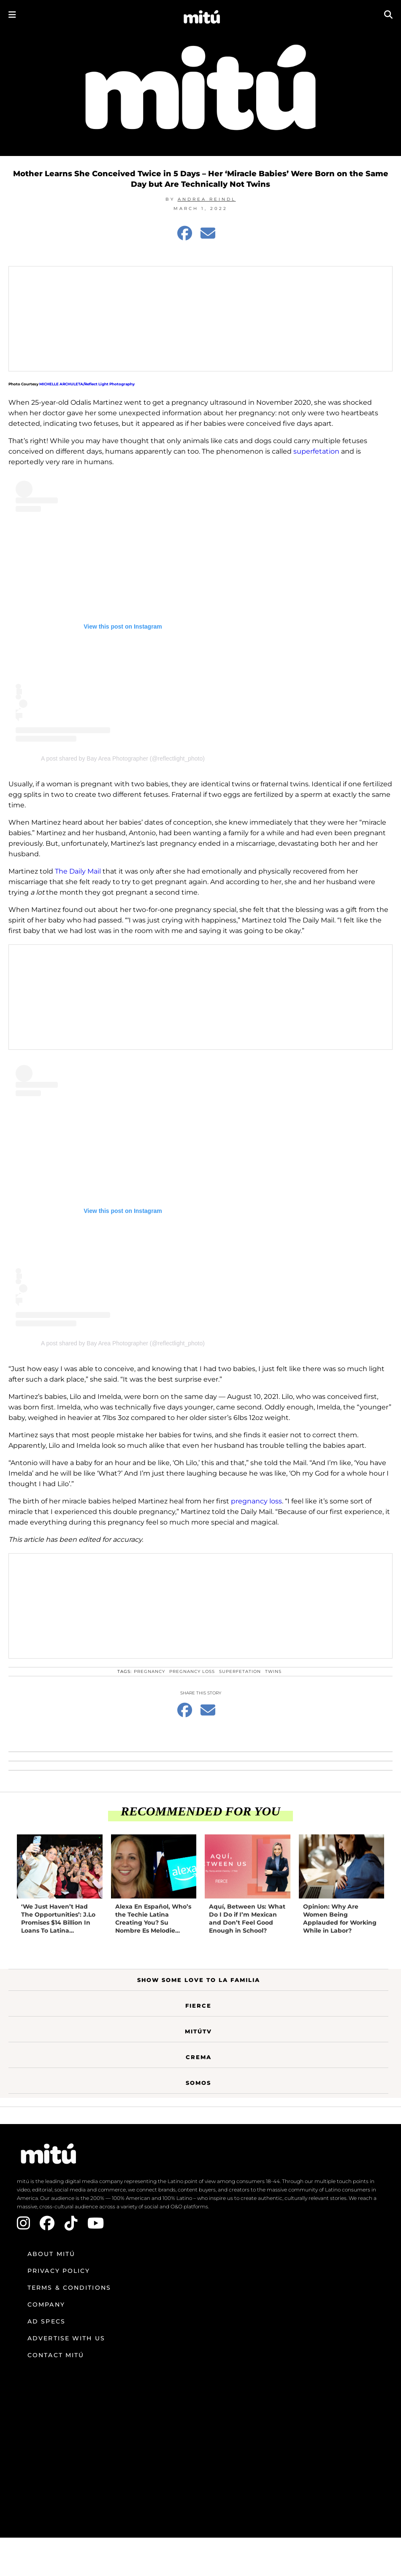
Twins (273, 1671)
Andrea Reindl (207, 199)
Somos (198, 2082)
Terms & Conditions (69, 2287)
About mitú (51, 2254)
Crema (198, 2057)
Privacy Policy (58, 2271)
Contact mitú (55, 2355)
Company (46, 2304)
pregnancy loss (256, 1501)
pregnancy (149, 1671)
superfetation (317, 451)
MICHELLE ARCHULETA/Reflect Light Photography (87, 384)
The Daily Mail (79, 871)
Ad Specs (46, 2321)
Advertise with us (66, 2338)
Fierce (198, 2005)
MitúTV (198, 2031)
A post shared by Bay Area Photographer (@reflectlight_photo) (123, 758)
